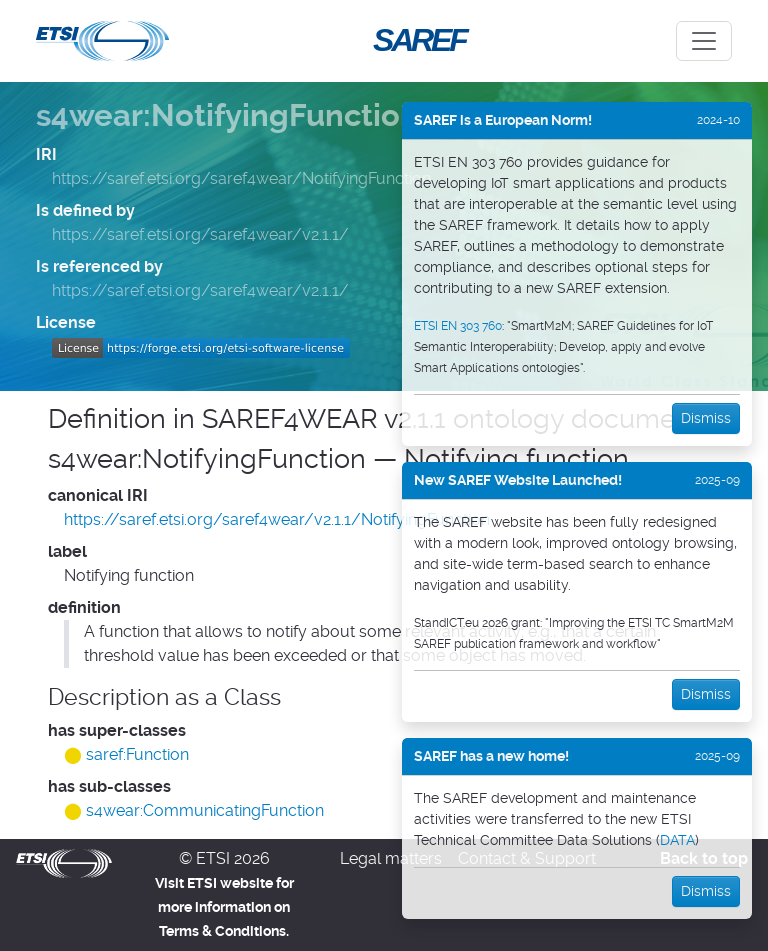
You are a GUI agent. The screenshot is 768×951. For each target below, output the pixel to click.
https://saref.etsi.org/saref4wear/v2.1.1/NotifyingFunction (277, 519)
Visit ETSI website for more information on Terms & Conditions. (224, 907)
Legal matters (391, 858)
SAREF (419, 40)
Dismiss (706, 418)
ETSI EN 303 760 (458, 326)
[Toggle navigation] (704, 41)
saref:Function (137, 754)
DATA (677, 840)
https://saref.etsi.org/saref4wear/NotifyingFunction (241, 178)
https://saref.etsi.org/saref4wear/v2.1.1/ (200, 234)
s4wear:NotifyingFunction (227, 116)
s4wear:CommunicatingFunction (205, 810)
